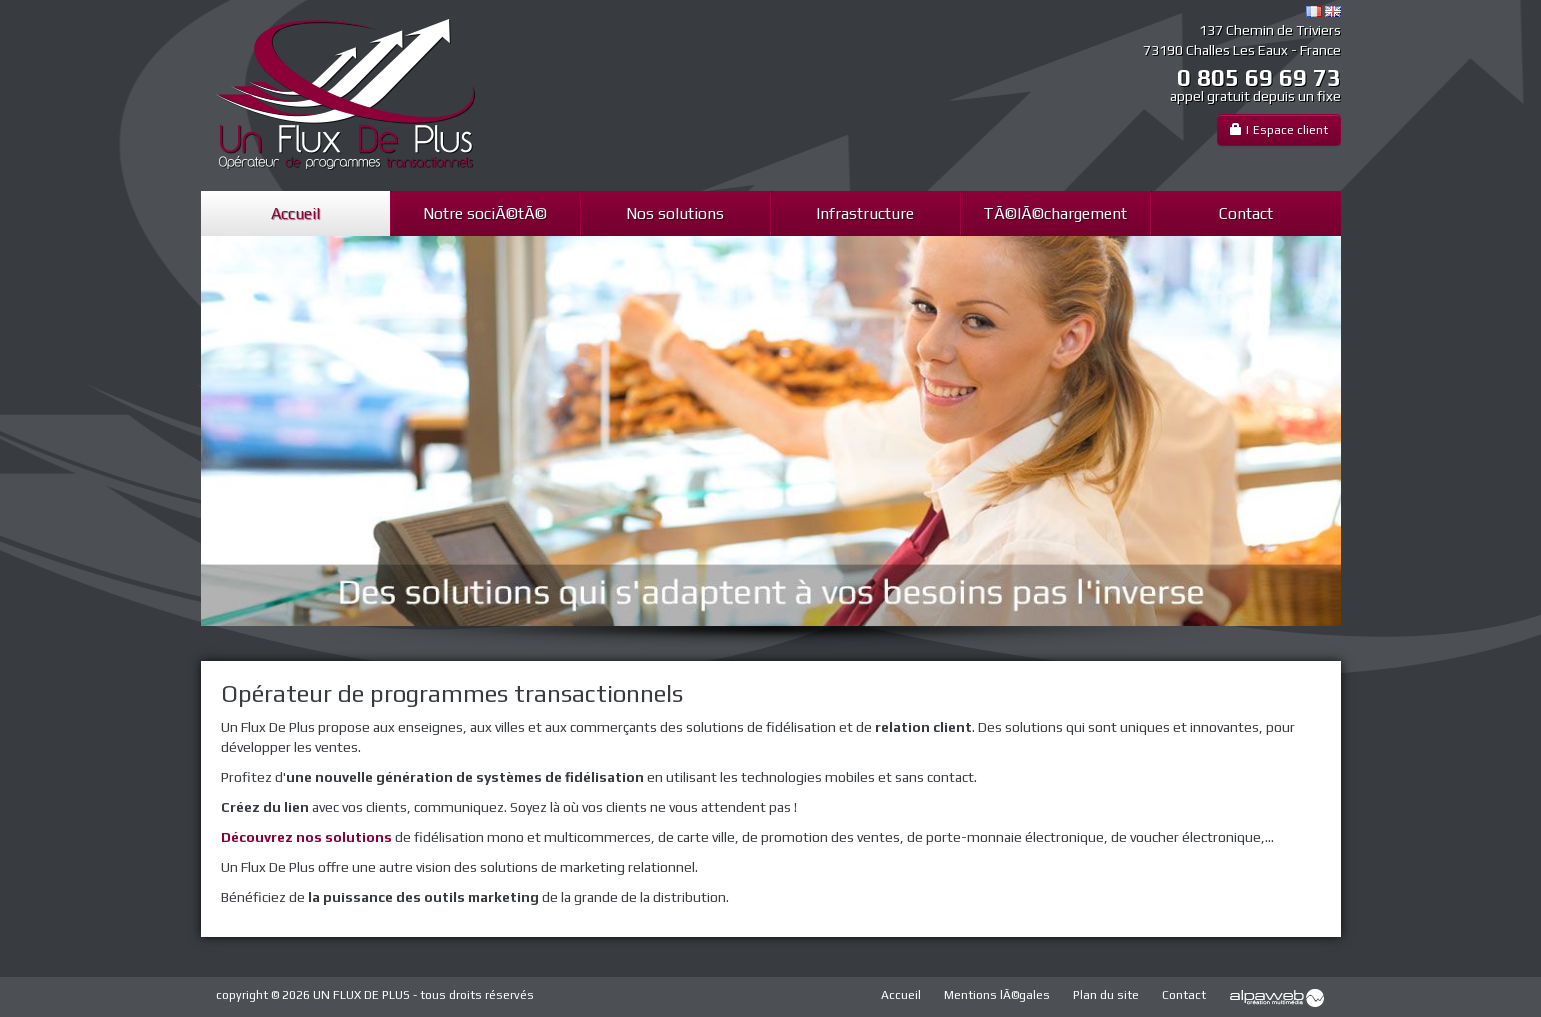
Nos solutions (675, 213)
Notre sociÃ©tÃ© (485, 213)
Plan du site (1106, 995)
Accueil (295, 213)
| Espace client (1279, 129)
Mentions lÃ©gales (997, 995)
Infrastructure (865, 213)
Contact (1246, 213)
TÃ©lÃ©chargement (1055, 213)
